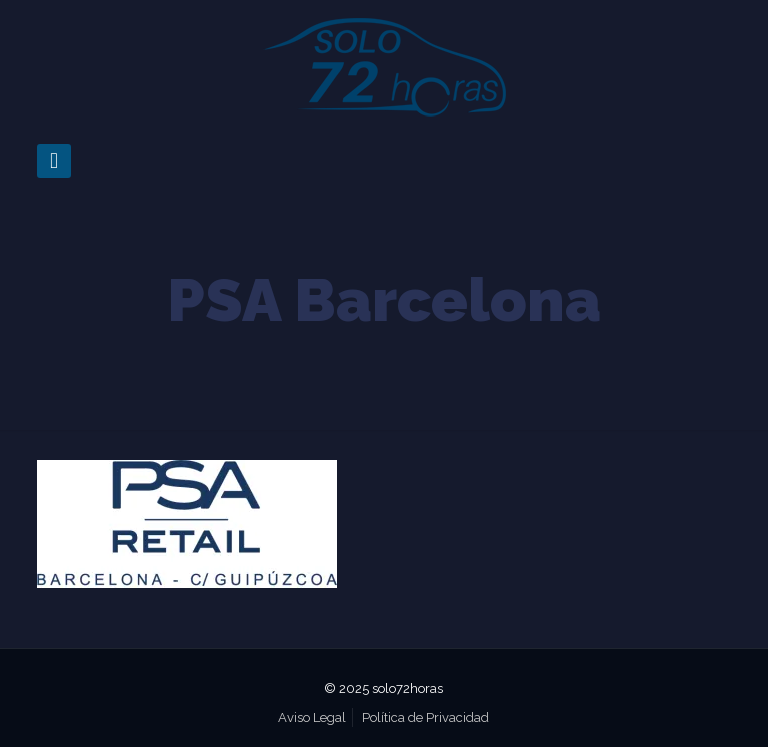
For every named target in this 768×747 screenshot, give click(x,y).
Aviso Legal (312, 717)
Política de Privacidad (425, 717)
